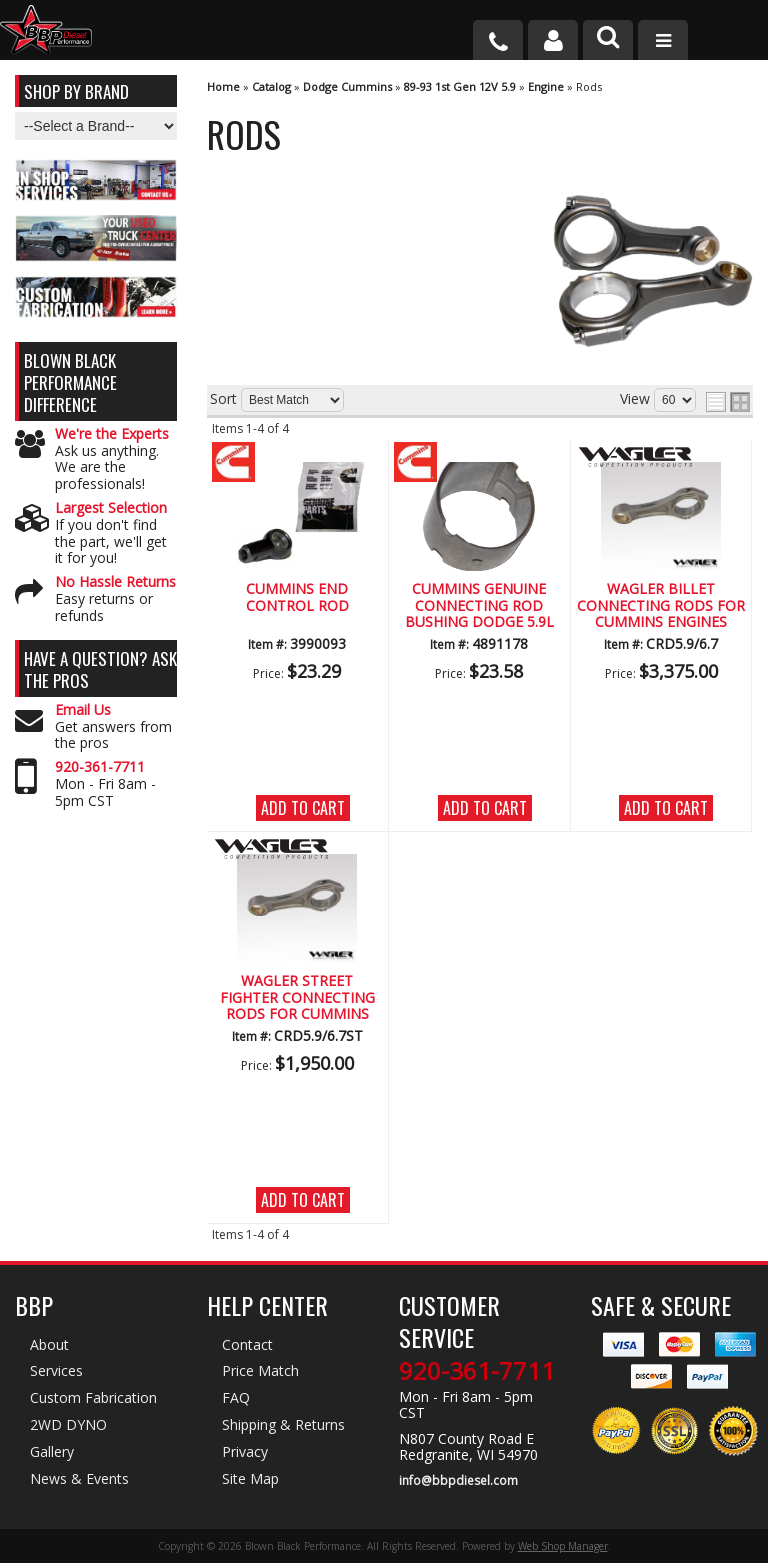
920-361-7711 (100, 767)
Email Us (83, 710)
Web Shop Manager (563, 1546)
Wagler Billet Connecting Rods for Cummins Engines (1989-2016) (661, 606)
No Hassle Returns (115, 582)
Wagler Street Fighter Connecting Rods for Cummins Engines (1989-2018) (297, 998)
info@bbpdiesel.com (458, 1481)
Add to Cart (303, 808)
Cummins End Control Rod (297, 597)
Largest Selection (111, 508)
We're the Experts (112, 434)
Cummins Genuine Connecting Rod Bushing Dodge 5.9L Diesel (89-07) (479, 606)
